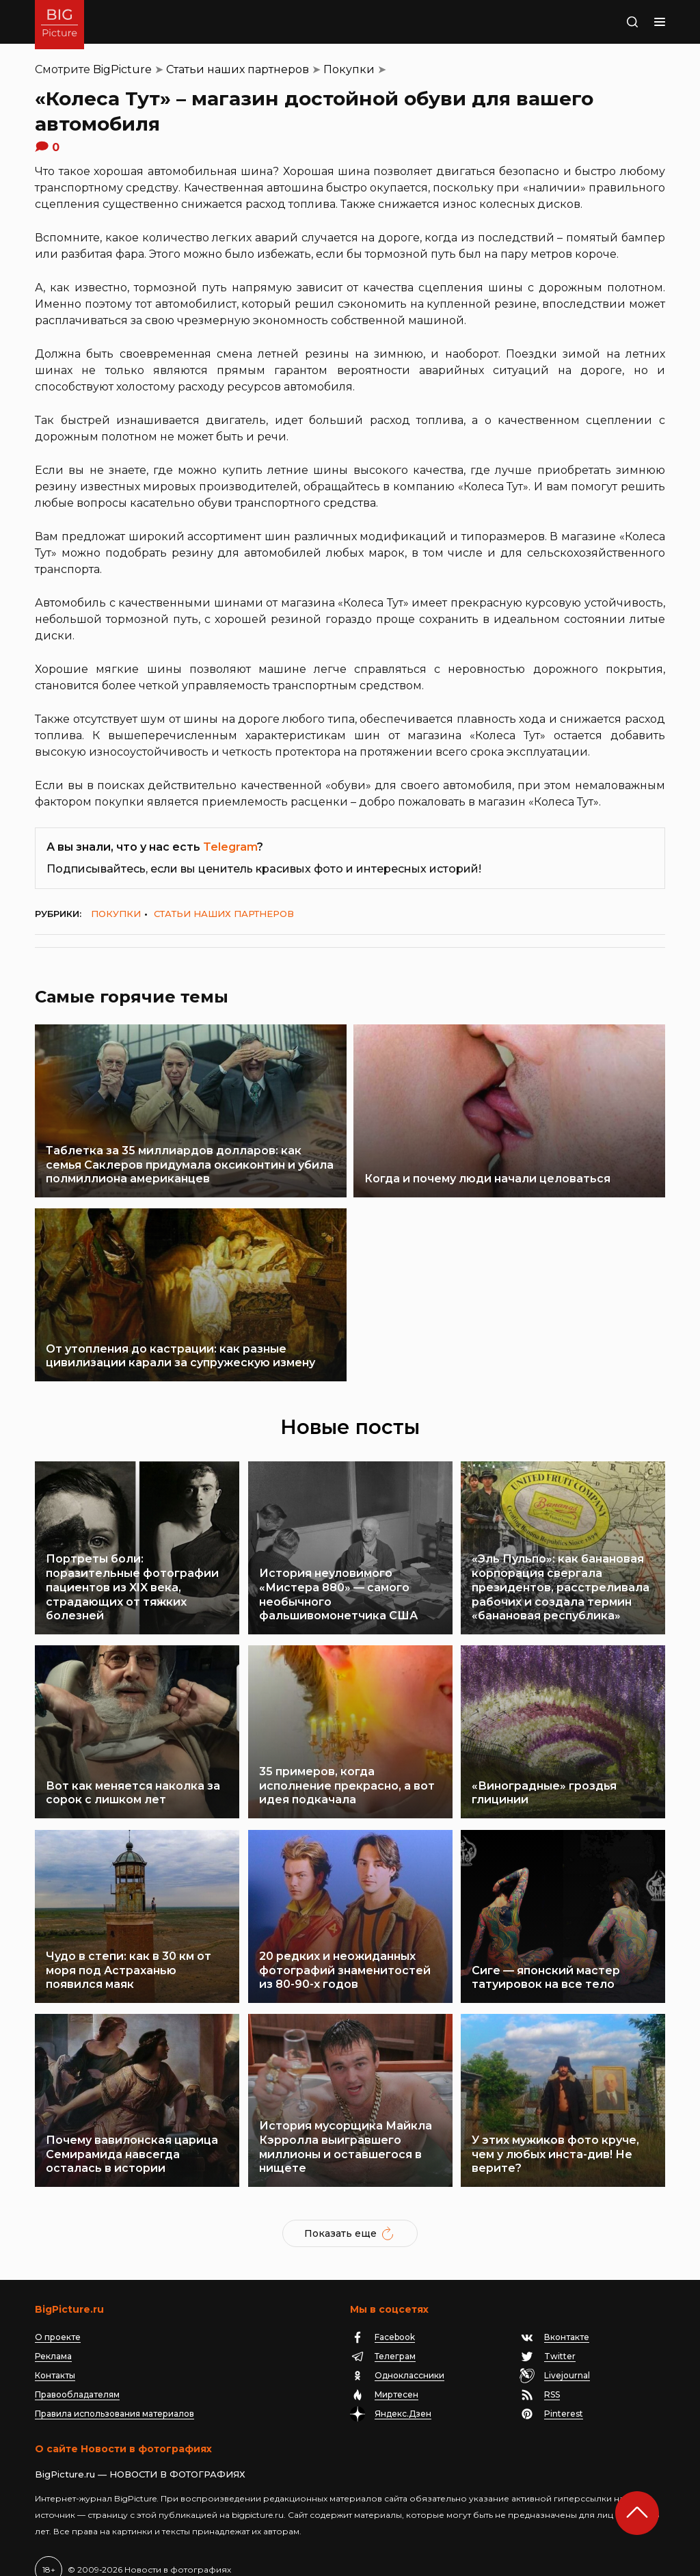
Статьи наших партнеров (237, 69)
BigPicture (122, 69)
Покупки (349, 69)
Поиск (606, 22)
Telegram (230, 846)
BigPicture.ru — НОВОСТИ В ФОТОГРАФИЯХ (140, 2452)
